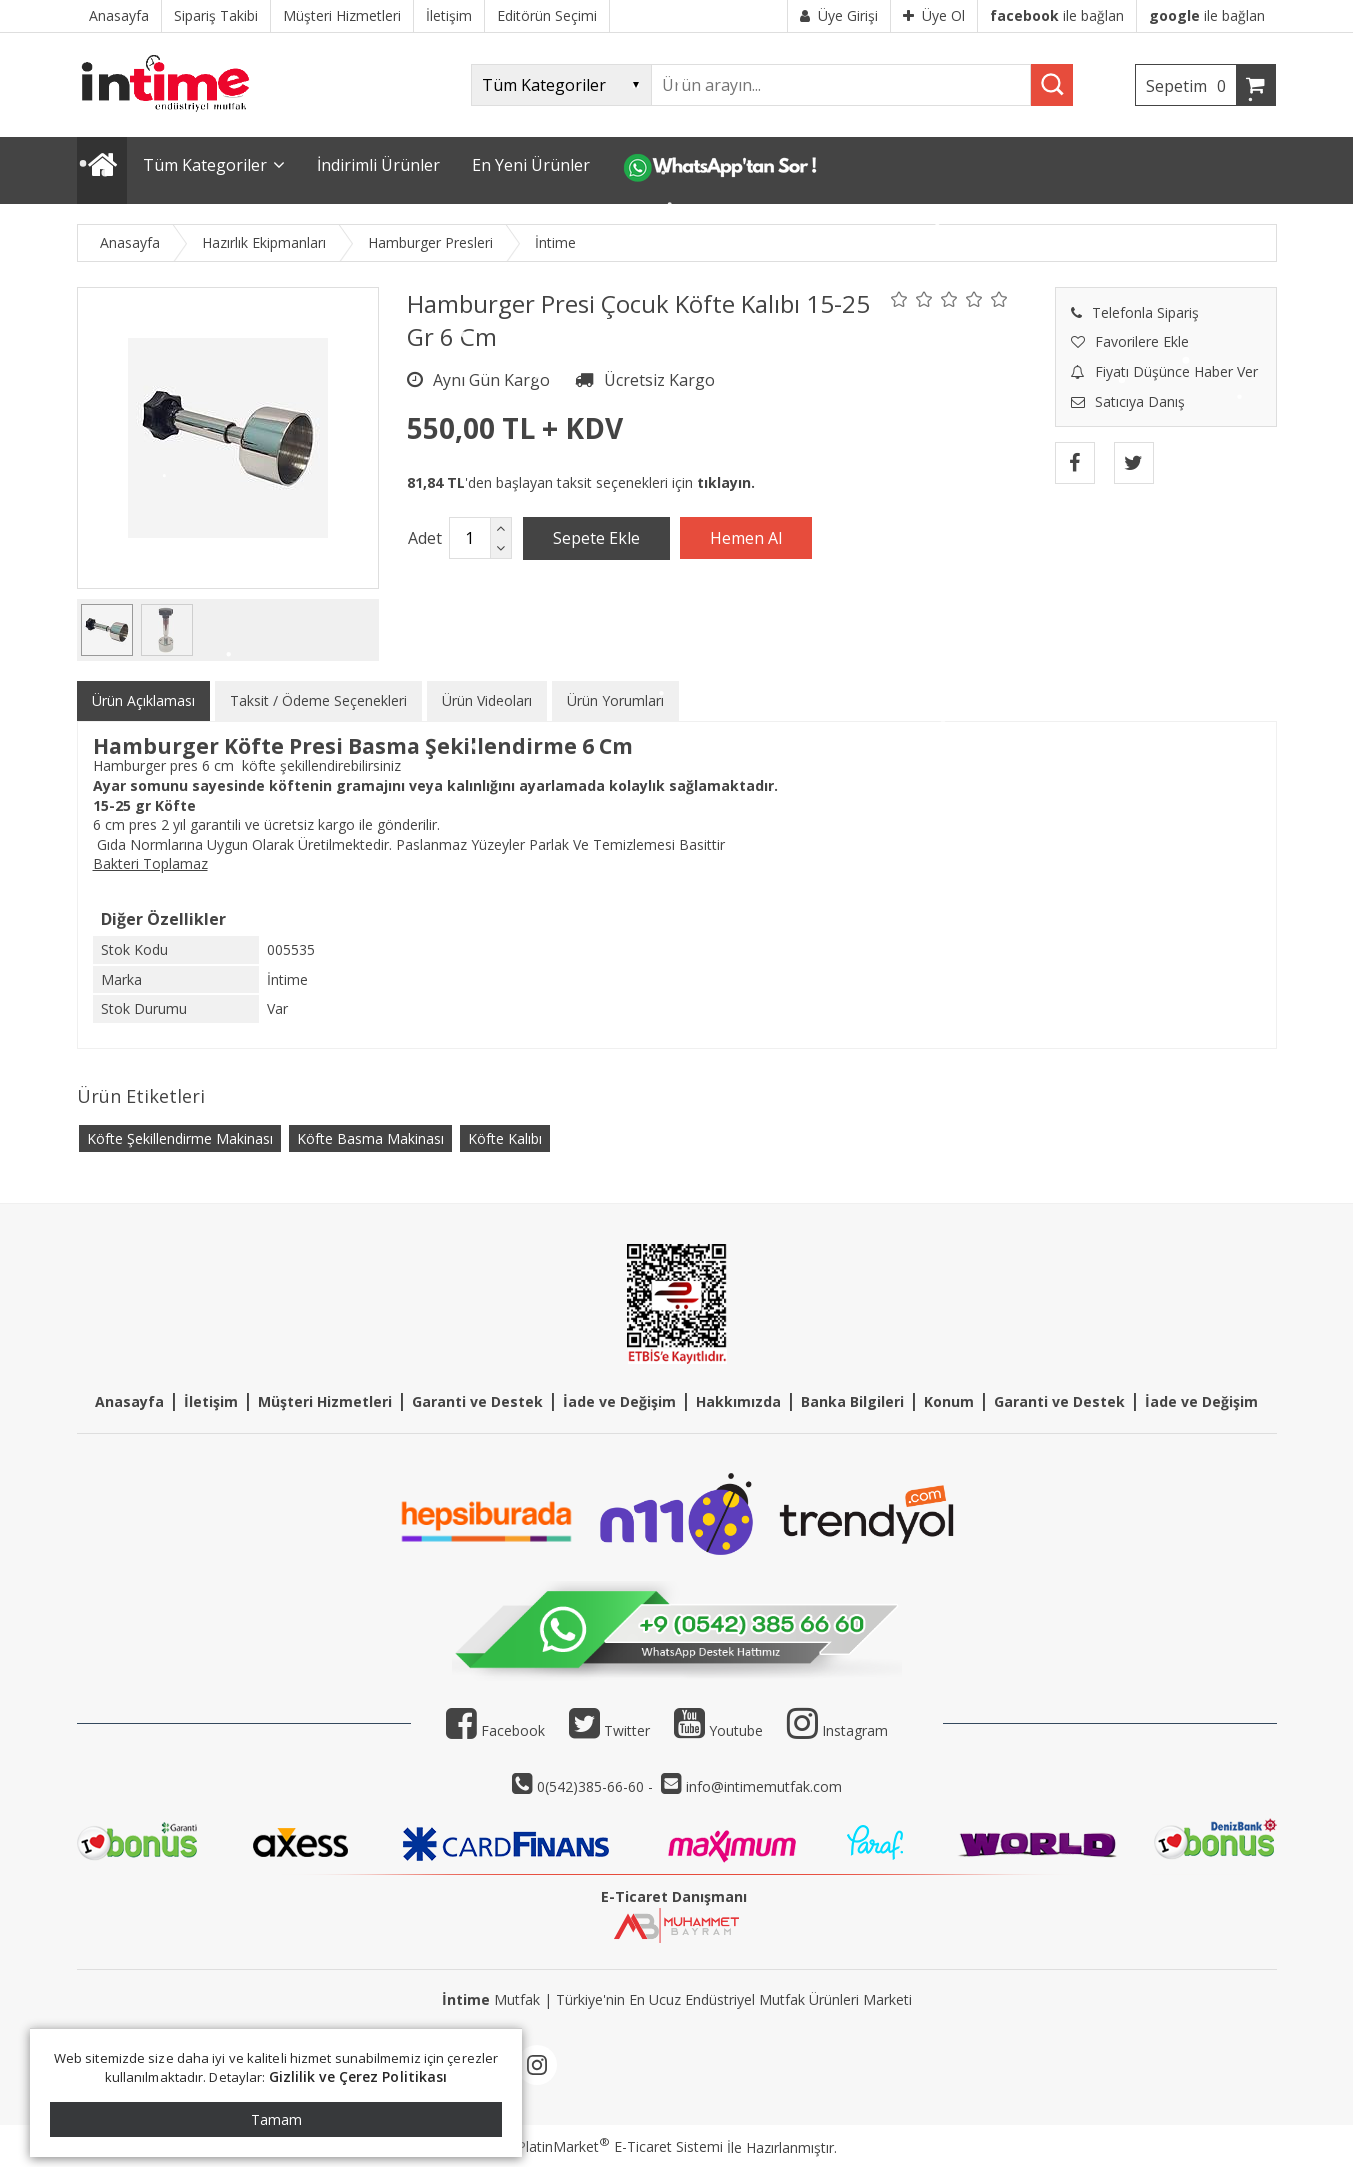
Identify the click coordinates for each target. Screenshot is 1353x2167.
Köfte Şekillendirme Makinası (180, 1138)
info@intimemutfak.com (764, 1786)
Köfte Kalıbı (505, 1138)
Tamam (276, 2119)
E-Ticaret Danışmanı (674, 1896)
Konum (949, 1401)
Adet (425, 538)
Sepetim (1191, 86)
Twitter (609, 1730)
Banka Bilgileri (852, 1401)
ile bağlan (1057, 15)
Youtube (718, 1730)
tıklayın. (726, 482)
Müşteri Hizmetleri (325, 1401)
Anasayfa (129, 1401)
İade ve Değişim (619, 1401)
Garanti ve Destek (477, 1401)
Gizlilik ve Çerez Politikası (358, 2076)
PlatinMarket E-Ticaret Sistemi (620, 2146)
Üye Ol (934, 15)
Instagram (855, 1730)
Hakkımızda (738, 1401)
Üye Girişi (839, 15)
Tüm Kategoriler (205, 165)
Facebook (495, 1730)
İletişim (211, 1401)
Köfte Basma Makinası (370, 1138)
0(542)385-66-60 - (597, 1786)
